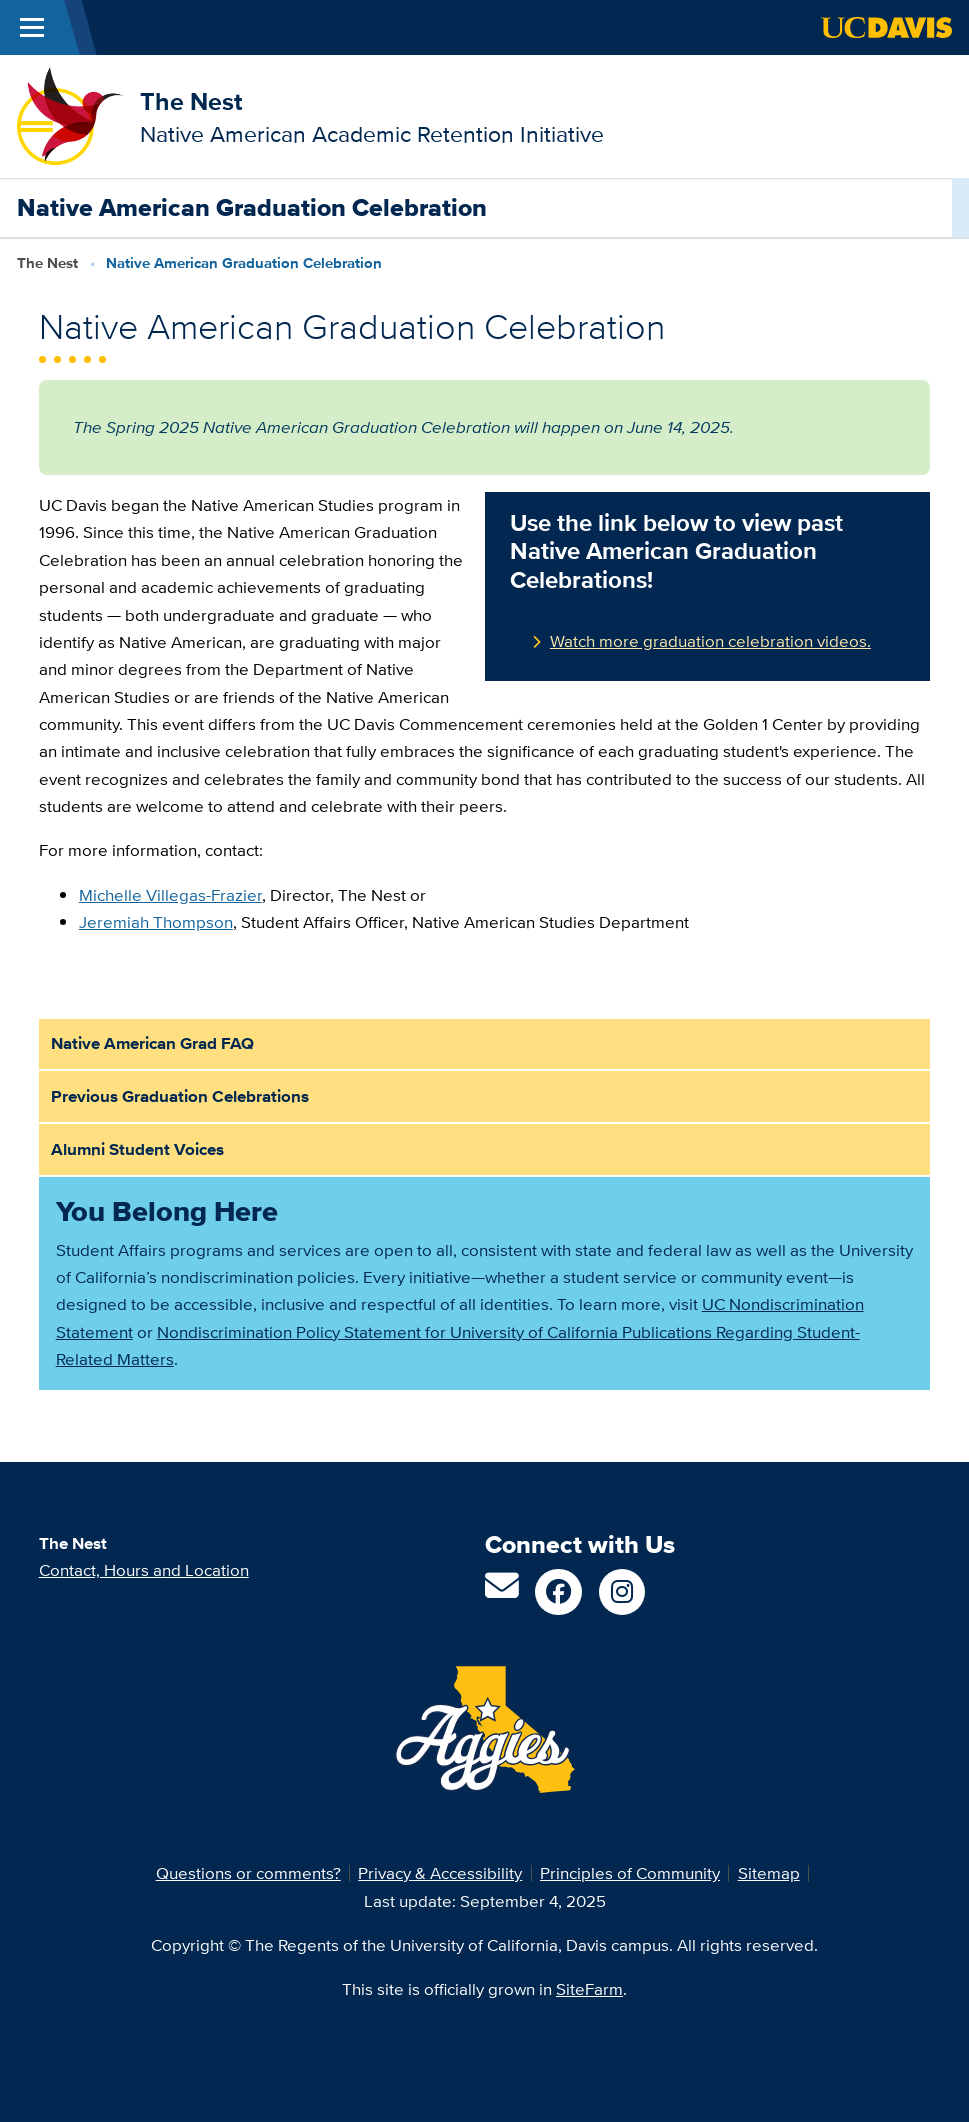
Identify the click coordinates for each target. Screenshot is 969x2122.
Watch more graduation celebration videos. (710, 641)
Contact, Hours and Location (144, 1570)
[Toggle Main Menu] (31, 27)
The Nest (191, 101)
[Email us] (502, 1592)
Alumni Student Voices (137, 1149)
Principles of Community (630, 1873)
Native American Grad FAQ (152, 1043)
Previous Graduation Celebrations (180, 1096)
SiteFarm (589, 1989)
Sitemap (769, 1873)
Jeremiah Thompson (156, 922)
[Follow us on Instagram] (622, 1592)
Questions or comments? (248, 1873)
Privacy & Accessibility (440, 1873)
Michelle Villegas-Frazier (170, 895)
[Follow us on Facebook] (558, 1592)
